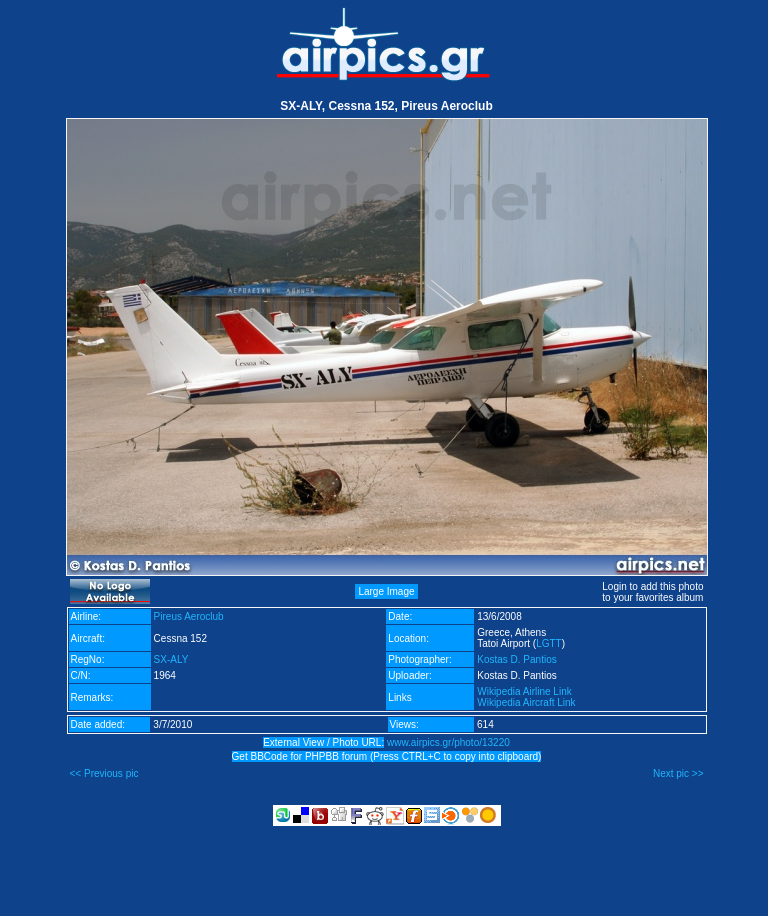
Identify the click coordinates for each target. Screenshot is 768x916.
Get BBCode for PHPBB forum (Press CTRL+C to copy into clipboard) (387, 756)
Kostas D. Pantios (516, 659)
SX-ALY (171, 659)
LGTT (549, 643)
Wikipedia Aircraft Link (526, 702)
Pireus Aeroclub (189, 616)
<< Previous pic (104, 773)
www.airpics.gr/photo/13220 (448, 742)
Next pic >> (678, 773)
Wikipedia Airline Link (524, 691)
